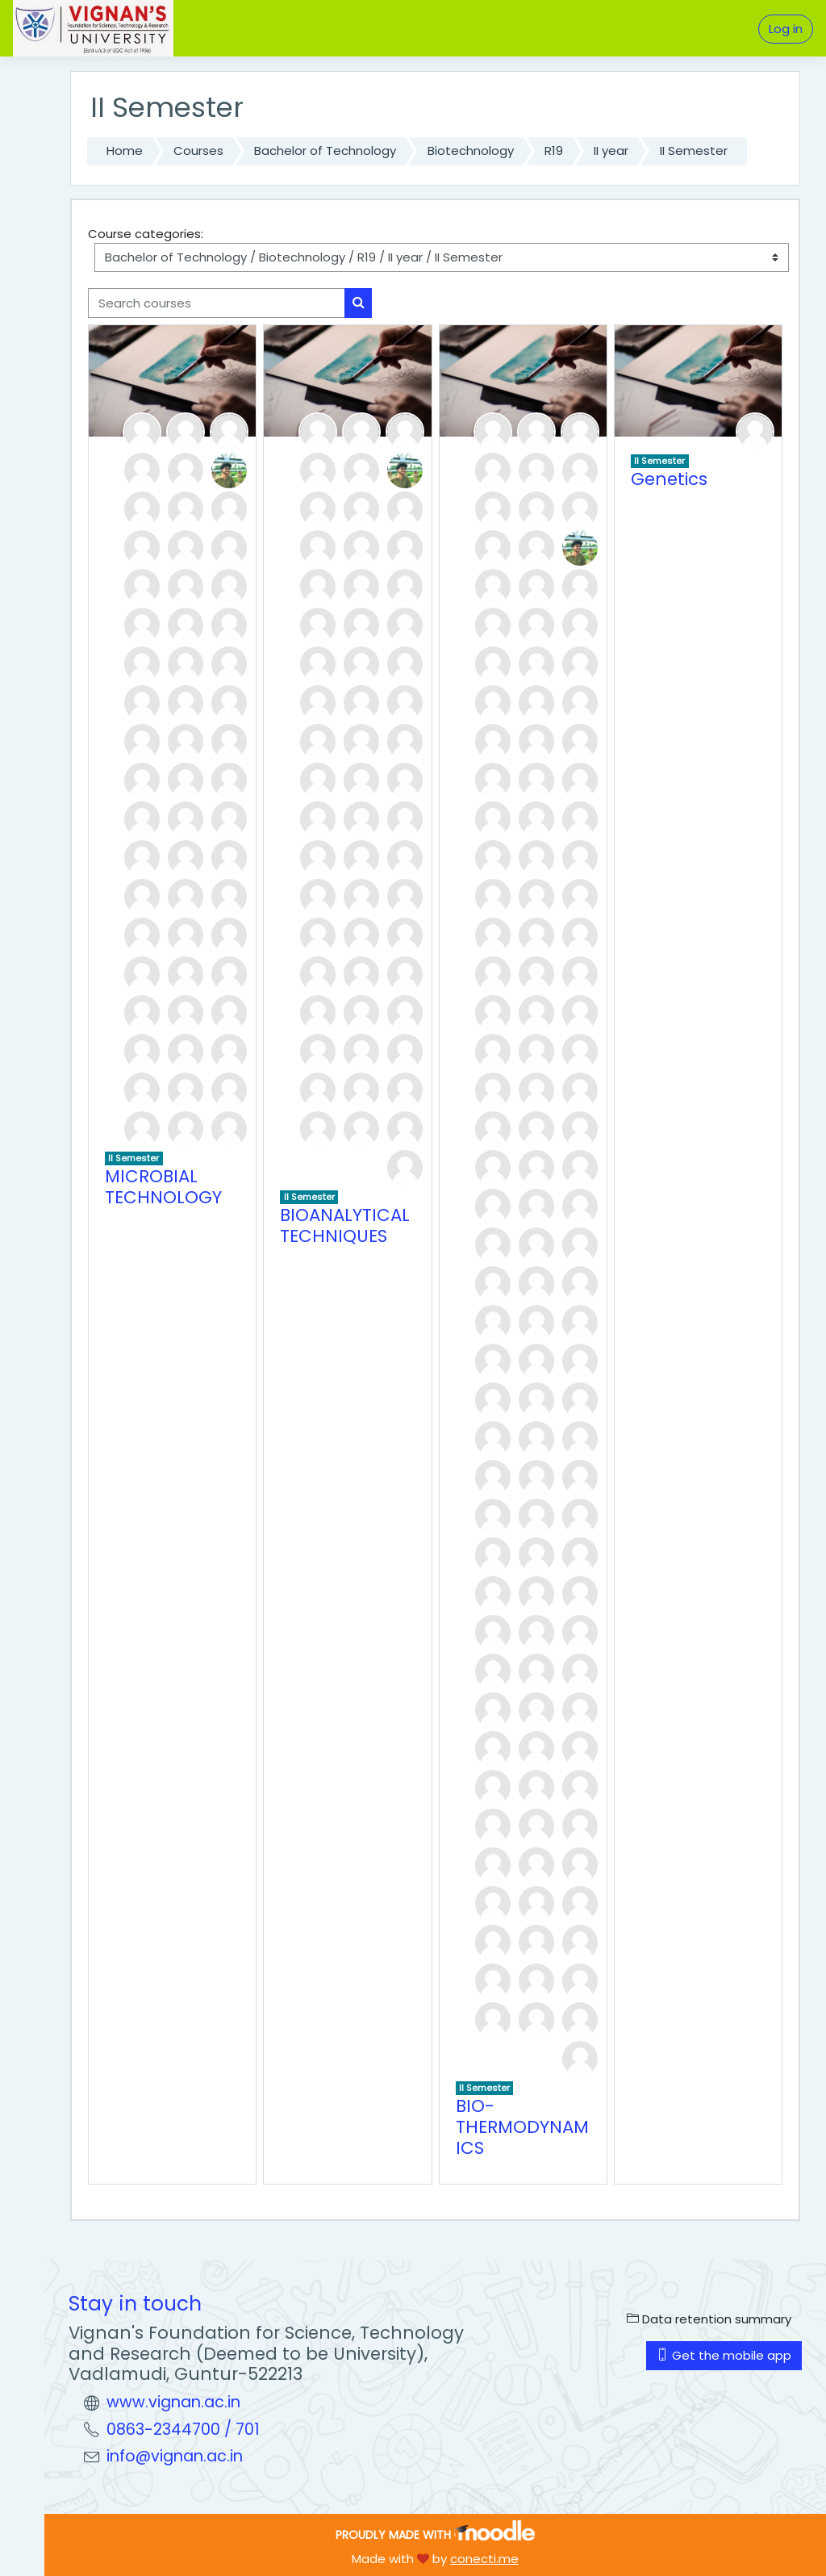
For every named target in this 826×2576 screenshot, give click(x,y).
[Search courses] (216, 302)
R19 (553, 150)
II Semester (694, 150)
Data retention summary (709, 2318)
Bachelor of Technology (325, 150)
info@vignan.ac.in (174, 2456)
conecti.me (484, 2558)
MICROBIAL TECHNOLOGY (163, 1187)
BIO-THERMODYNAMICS (522, 2126)
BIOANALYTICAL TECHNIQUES (345, 1225)
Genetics (669, 478)
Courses (198, 150)
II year (611, 150)
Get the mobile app (724, 2355)
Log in (786, 28)
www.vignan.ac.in (173, 2402)
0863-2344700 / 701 (183, 2429)
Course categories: (145, 233)
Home (124, 150)
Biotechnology (471, 150)
